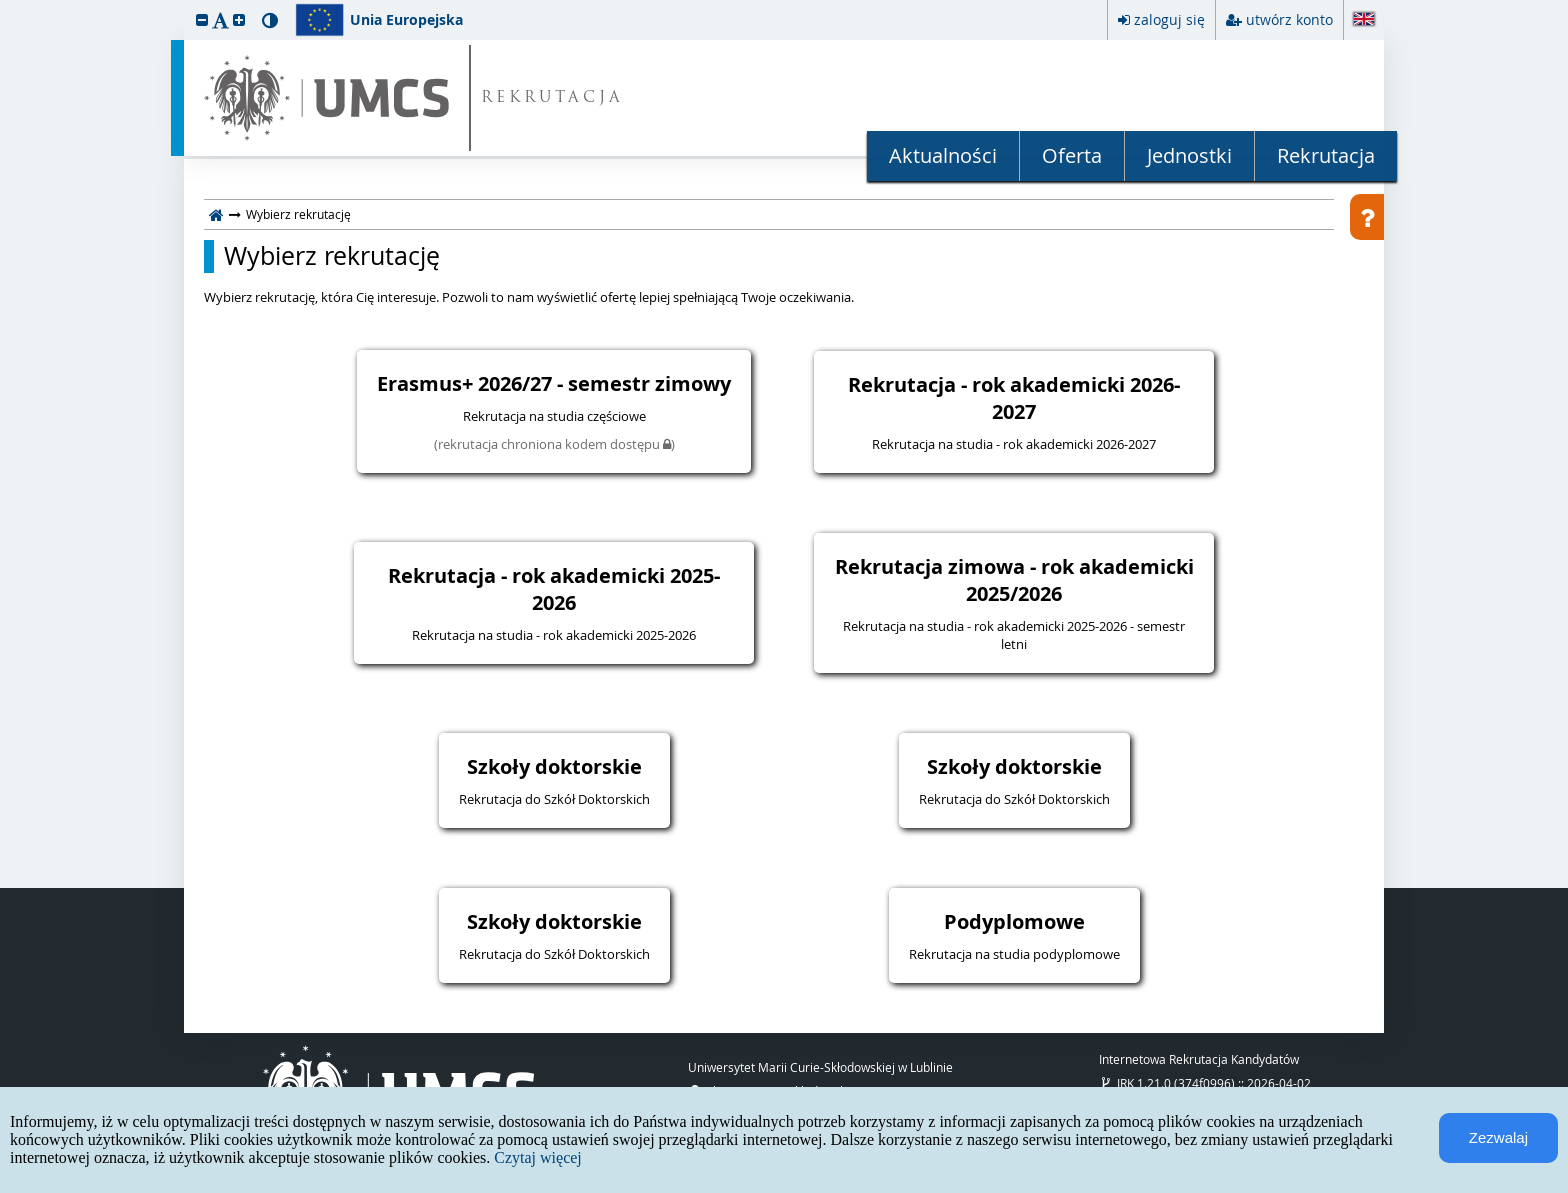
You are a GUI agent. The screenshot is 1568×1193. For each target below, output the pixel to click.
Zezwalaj (1498, 1137)
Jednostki (1189, 155)
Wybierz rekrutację (332, 256)
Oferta (1072, 155)
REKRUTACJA (552, 98)
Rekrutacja (1326, 155)
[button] (202, 19)
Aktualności (943, 155)
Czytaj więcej (538, 1157)
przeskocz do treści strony (5, 5)
